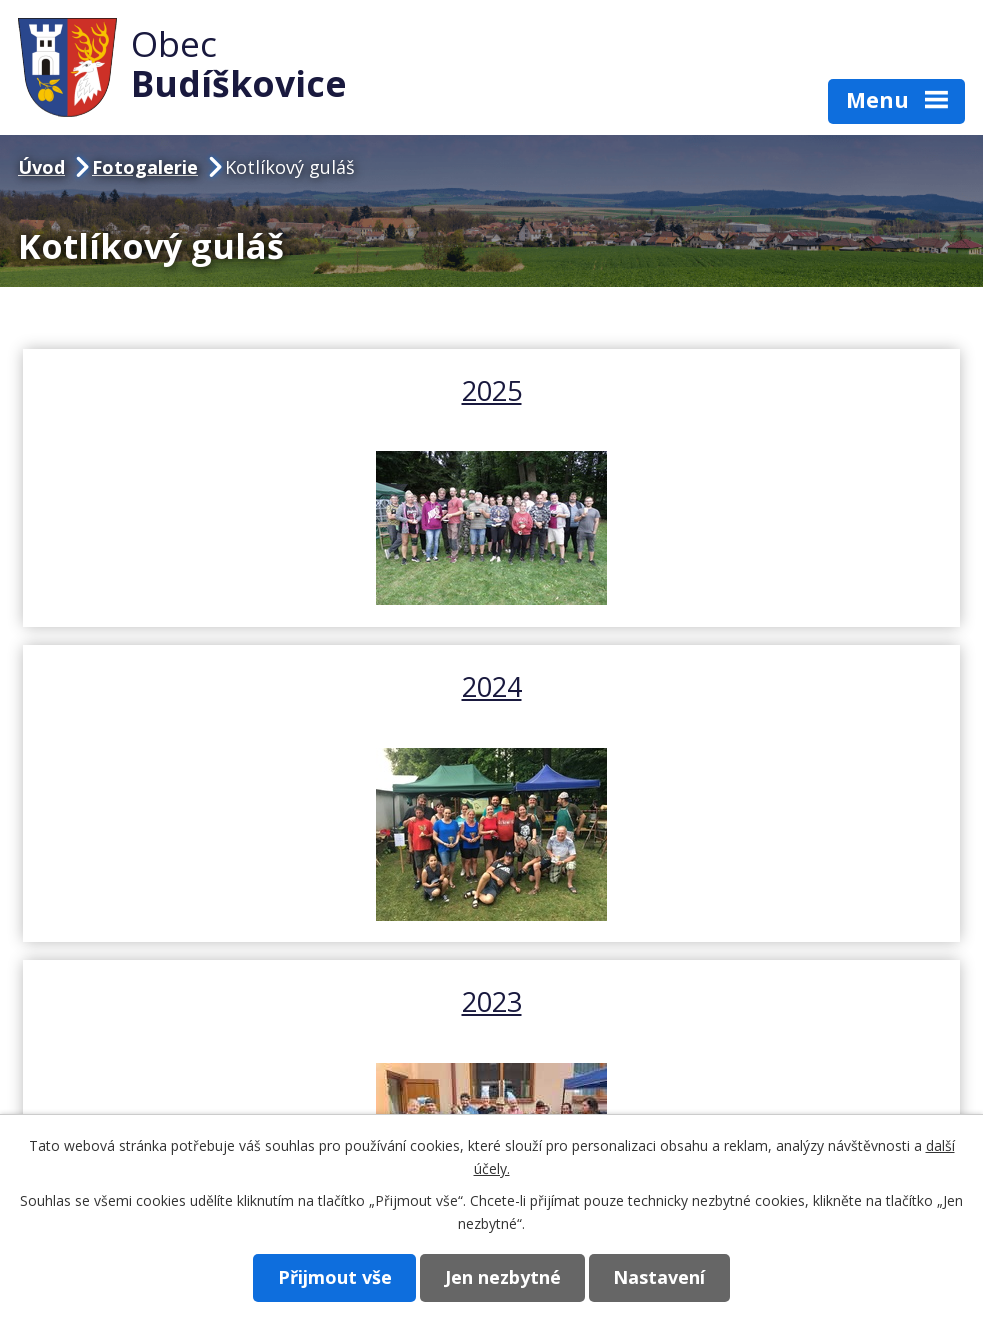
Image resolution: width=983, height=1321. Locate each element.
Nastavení (665, 1277)
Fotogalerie (145, 167)
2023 (492, 705)
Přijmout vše (330, 1277)
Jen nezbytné (503, 1277)
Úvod (41, 167)
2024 (728, 390)
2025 (255, 390)
